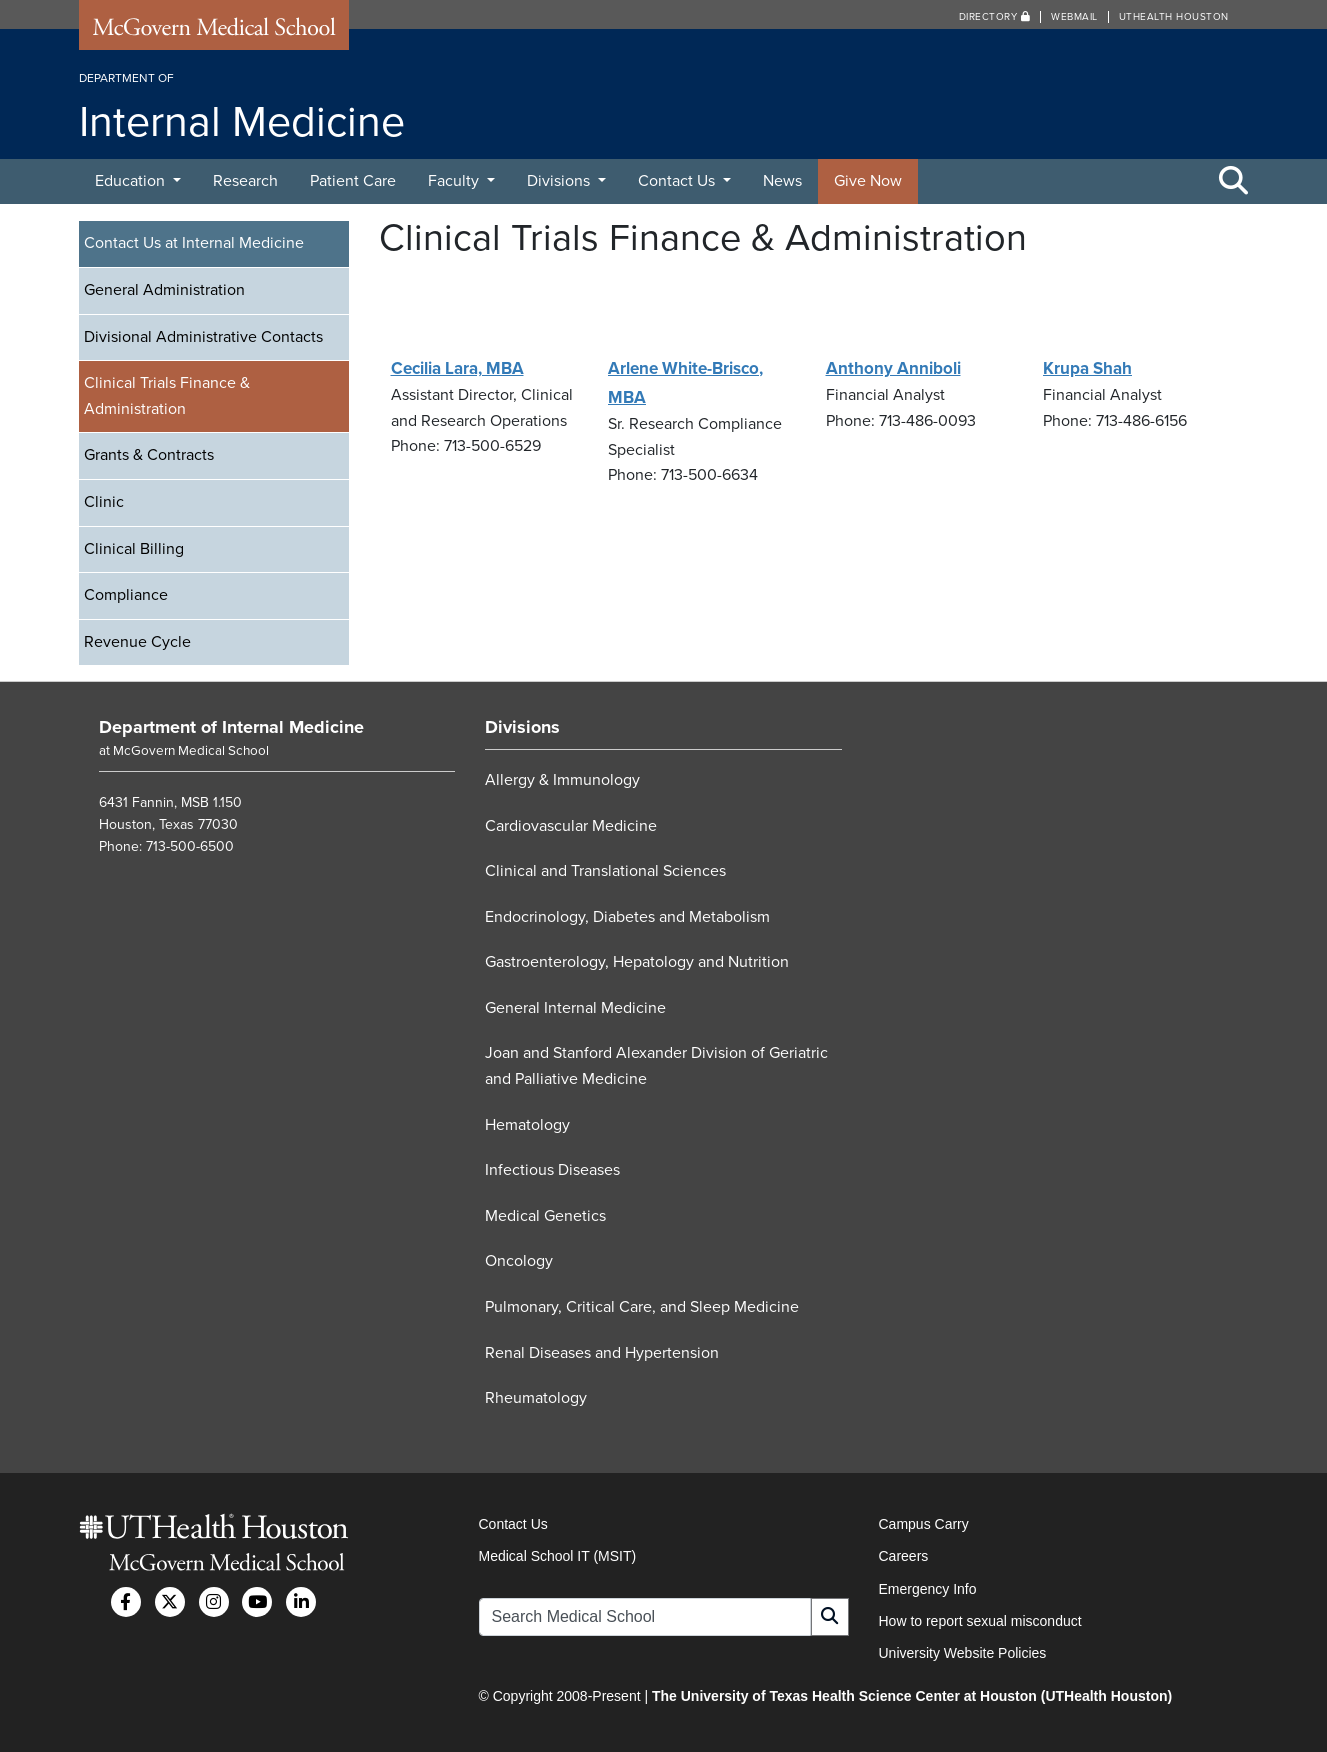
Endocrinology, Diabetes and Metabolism (627, 917)
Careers (904, 1556)
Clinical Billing (134, 549)
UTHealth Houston (1174, 17)
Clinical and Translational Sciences (605, 871)
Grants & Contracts (149, 455)
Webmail (1074, 17)
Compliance (126, 595)
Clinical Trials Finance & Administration (167, 396)
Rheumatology (536, 1398)
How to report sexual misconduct (980, 1621)
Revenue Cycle (137, 642)
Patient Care (353, 181)
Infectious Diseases (552, 1170)
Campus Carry (924, 1524)
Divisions (560, 181)
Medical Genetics (545, 1216)
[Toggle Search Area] (1234, 182)
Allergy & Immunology (562, 780)
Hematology (527, 1125)
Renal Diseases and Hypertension (602, 1353)
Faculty (455, 181)
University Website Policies (963, 1653)
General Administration (164, 290)
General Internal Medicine (575, 1008)
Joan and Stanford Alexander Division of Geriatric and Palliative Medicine (656, 1066)
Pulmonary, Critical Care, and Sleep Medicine (642, 1307)
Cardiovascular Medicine (571, 826)
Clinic (104, 502)
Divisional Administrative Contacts (203, 337)
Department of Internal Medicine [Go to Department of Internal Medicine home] (231, 727)
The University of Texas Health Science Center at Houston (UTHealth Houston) (912, 1696)
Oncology (519, 1261)
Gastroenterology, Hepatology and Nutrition (637, 962)
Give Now (868, 181)
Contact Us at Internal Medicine (194, 243)
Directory (995, 17)
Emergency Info (928, 1589)
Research (245, 181)
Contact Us (678, 181)
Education (132, 181)
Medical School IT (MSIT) (558, 1556)
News (782, 181)
